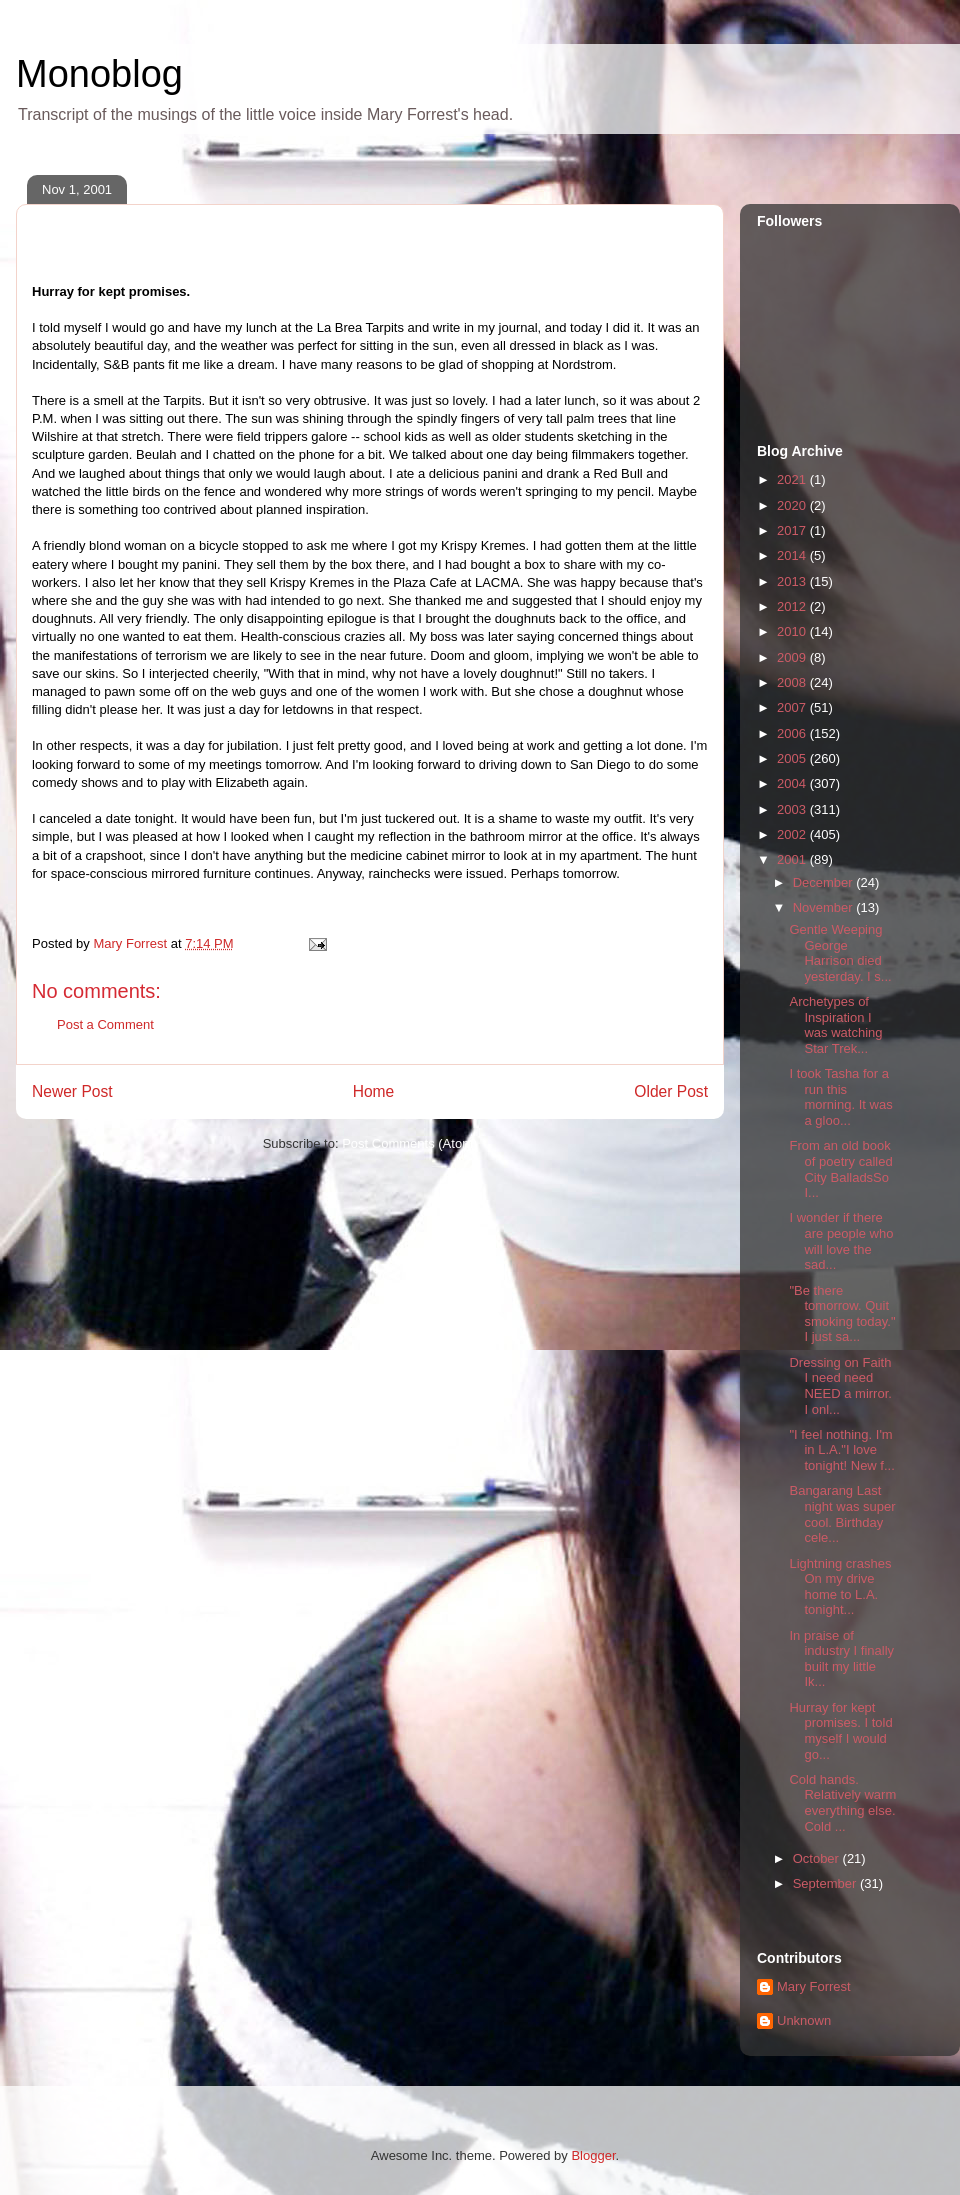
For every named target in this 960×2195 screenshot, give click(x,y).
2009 (793, 657)
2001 (793, 859)
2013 (793, 581)
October (818, 1858)
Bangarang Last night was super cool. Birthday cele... (842, 1514)
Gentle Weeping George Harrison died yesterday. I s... (840, 953)
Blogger (593, 2155)
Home (374, 1091)
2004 (793, 783)
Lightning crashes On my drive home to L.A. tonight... (840, 1587)
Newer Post (72, 1091)
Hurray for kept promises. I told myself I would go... (840, 1731)
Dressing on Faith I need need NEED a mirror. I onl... (840, 1386)
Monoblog (99, 74)
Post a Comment (105, 1024)
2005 (793, 758)
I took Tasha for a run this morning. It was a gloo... (840, 1097)
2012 (793, 606)
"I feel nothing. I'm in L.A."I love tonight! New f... (841, 1450)
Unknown (804, 2020)
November (825, 907)
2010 (793, 631)
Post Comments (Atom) (409, 1143)
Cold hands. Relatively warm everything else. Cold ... (842, 1803)
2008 (793, 682)
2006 (793, 733)
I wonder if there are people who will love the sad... (841, 1241)
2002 (793, 834)
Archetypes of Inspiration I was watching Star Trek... (835, 1025)
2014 (793, 555)
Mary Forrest (814, 1986)
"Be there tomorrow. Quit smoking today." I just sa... (842, 1314)
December (825, 882)
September (826, 1883)
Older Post (671, 1091)
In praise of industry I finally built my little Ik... (841, 1659)
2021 (793, 479)
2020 (793, 505)
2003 (793, 809)
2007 (793, 707)
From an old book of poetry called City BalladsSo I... (840, 1169)
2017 (793, 530)
